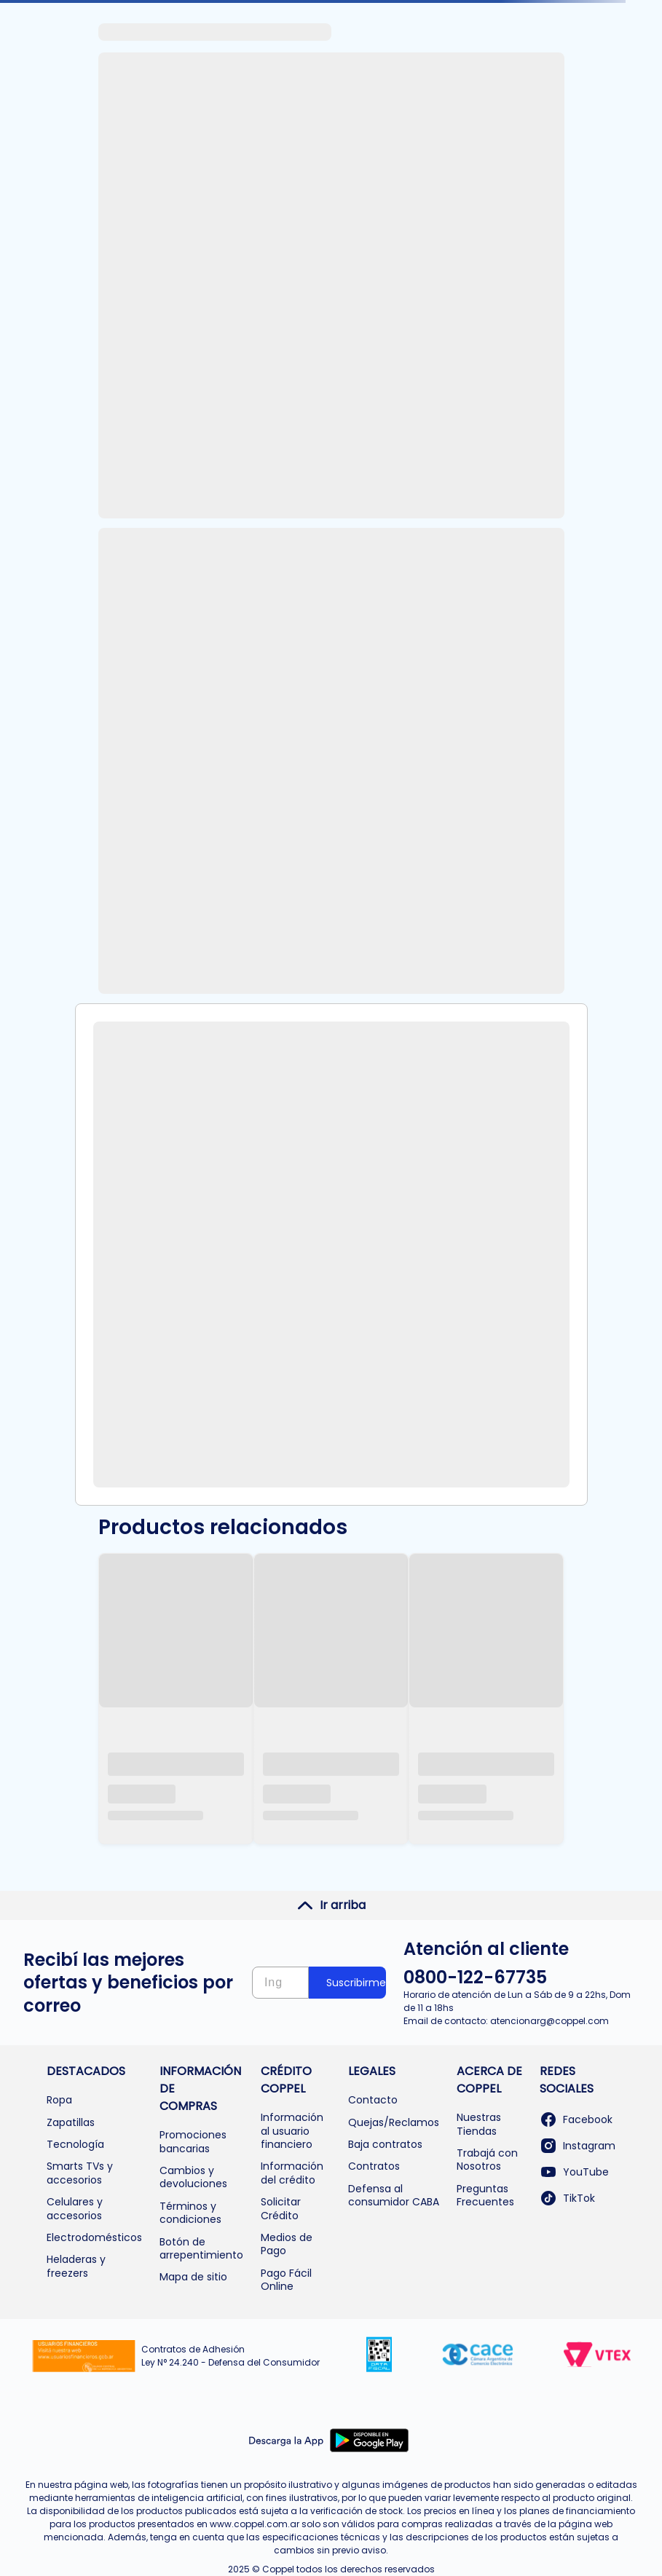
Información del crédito (292, 2172)
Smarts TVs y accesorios (80, 2172)
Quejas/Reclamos (393, 2122)
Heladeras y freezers (76, 2266)
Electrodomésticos (94, 2237)
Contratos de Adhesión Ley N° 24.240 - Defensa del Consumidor (230, 2355)
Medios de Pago (286, 2244)
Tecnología (75, 2144)
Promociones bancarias (192, 2141)
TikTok (567, 2198)
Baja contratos (385, 2144)
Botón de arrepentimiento (201, 2248)
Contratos (374, 2166)
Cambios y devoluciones (193, 2177)
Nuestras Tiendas (479, 2124)
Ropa (59, 2100)
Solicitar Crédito (281, 2208)
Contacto (373, 2100)
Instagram (577, 2145)
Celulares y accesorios (75, 2208)
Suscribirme (356, 1982)
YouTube (574, 2172)
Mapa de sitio (193, 2276)
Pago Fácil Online (286, 2279)
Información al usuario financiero (292, 2131)
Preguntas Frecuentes (485, 2195)
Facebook (576, 2119)
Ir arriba (331, 1905)
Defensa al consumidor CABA (393, 2195)
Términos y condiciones (190, 2213)
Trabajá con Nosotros (487, 2159)
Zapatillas (71, 2122)
